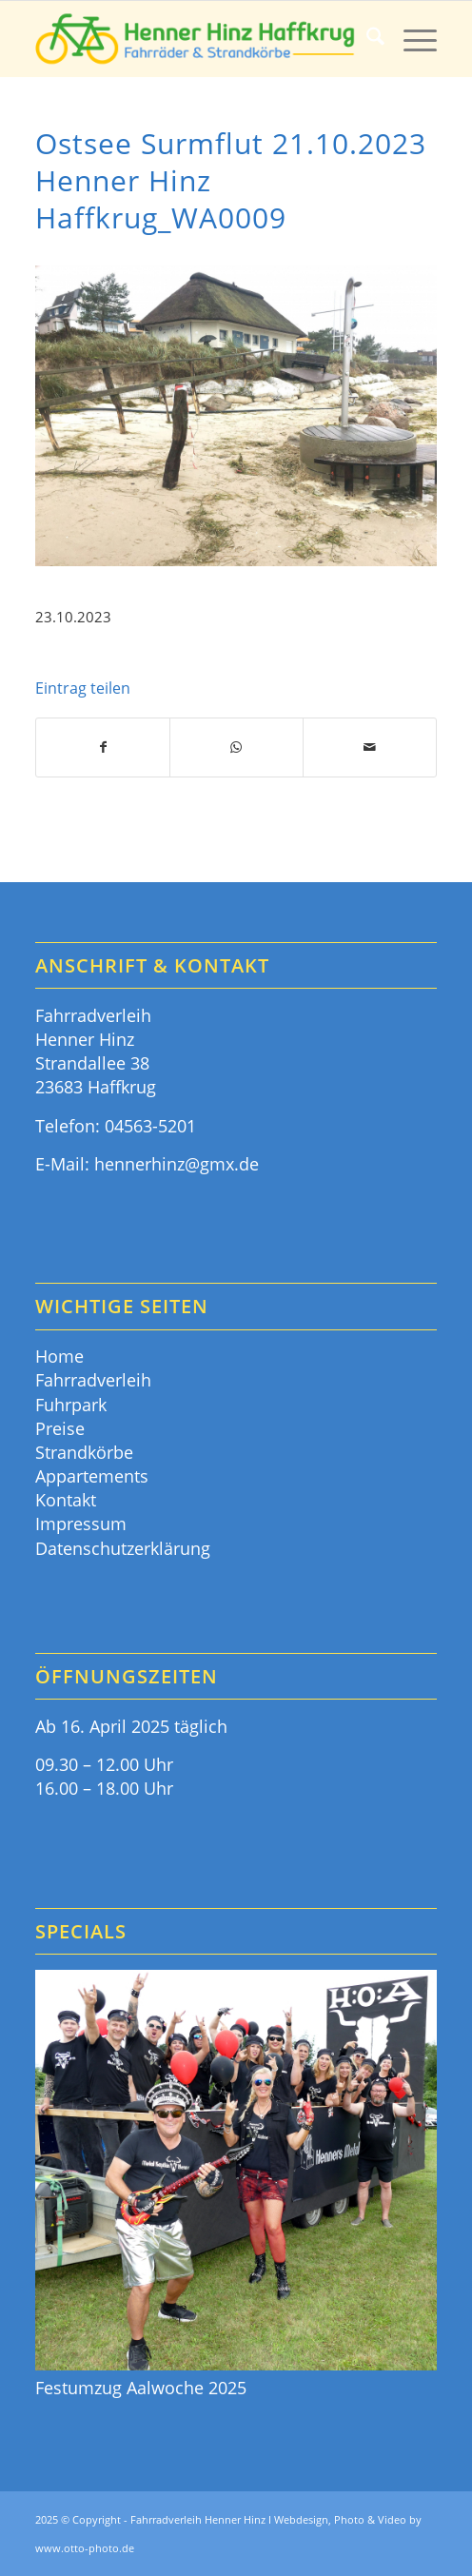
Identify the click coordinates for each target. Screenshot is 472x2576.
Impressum (81, 1523)
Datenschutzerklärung (122, 1548)
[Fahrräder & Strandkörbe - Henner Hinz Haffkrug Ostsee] (195, 39)
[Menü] (410, 39)
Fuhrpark (71, 1404)
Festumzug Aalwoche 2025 (140, 2387)
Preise (60, 1428)
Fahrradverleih (93, 1379)
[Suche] (365, 39)
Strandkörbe (84, 1452)
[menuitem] (365, 39)
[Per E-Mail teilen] (370, 747)
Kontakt (65, 1499)
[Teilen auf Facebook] (102, 747)
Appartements (91, 1476)
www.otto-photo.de (84, 2548)
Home (59, 1356)
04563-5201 (150, 1125)
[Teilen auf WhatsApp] (236, 747)
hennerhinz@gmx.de (176, 1163)
